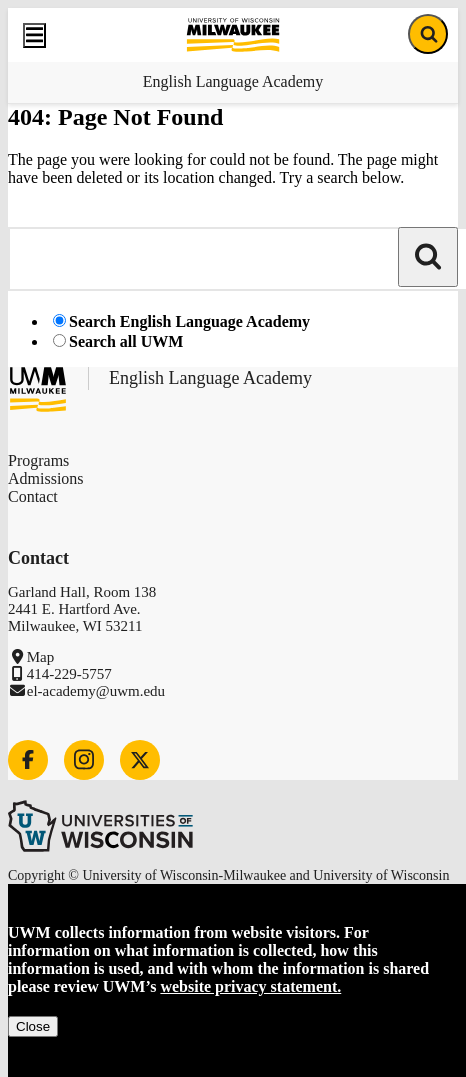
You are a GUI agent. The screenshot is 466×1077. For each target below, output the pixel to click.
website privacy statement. (250, 986)
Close (33, 1026)
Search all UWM (126, 341)
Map (41, 657)
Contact (33, 496)
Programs (38, 460)
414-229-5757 (69, 674)
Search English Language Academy (189, 321)
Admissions (46, 478)
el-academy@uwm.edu (96, 691)
